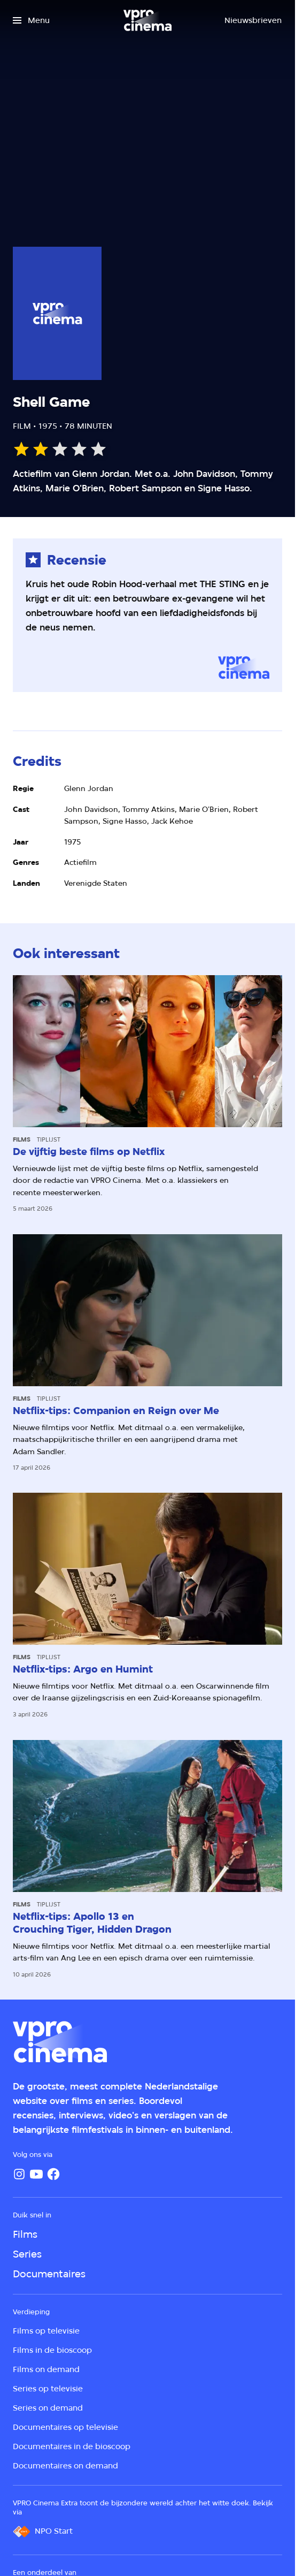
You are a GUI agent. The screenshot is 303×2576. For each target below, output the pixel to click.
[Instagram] (19, 2174)
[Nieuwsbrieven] (253, 20)
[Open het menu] (31, 20)
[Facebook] (53, 2174)
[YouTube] (36, 2174)
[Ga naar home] (147, 20)
